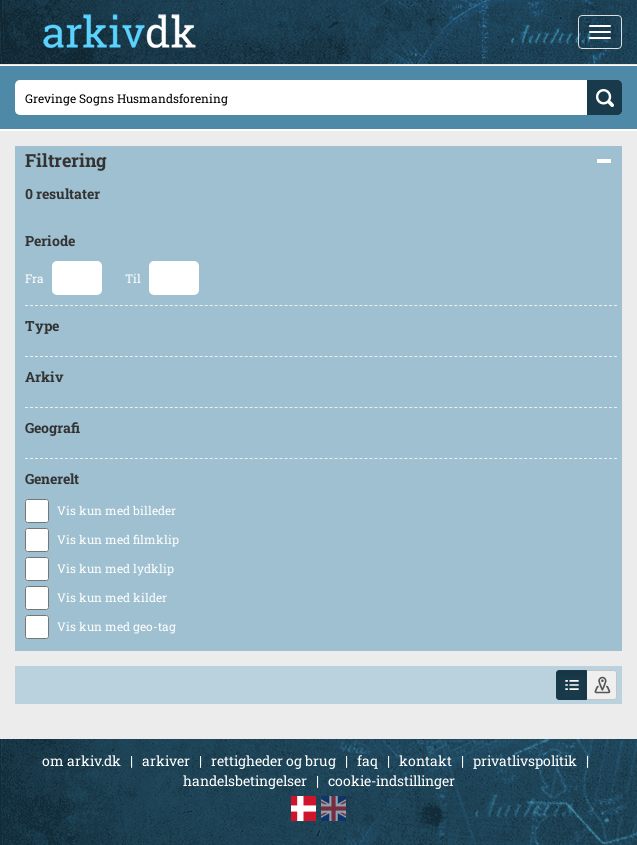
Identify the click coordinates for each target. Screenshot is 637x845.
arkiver (166, 760)
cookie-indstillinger (391, 780)
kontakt (425, 760)
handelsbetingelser (245, 780)
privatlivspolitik (525, 760)
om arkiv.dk (81, 760)
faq (367, 760)
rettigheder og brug (273, 760)
